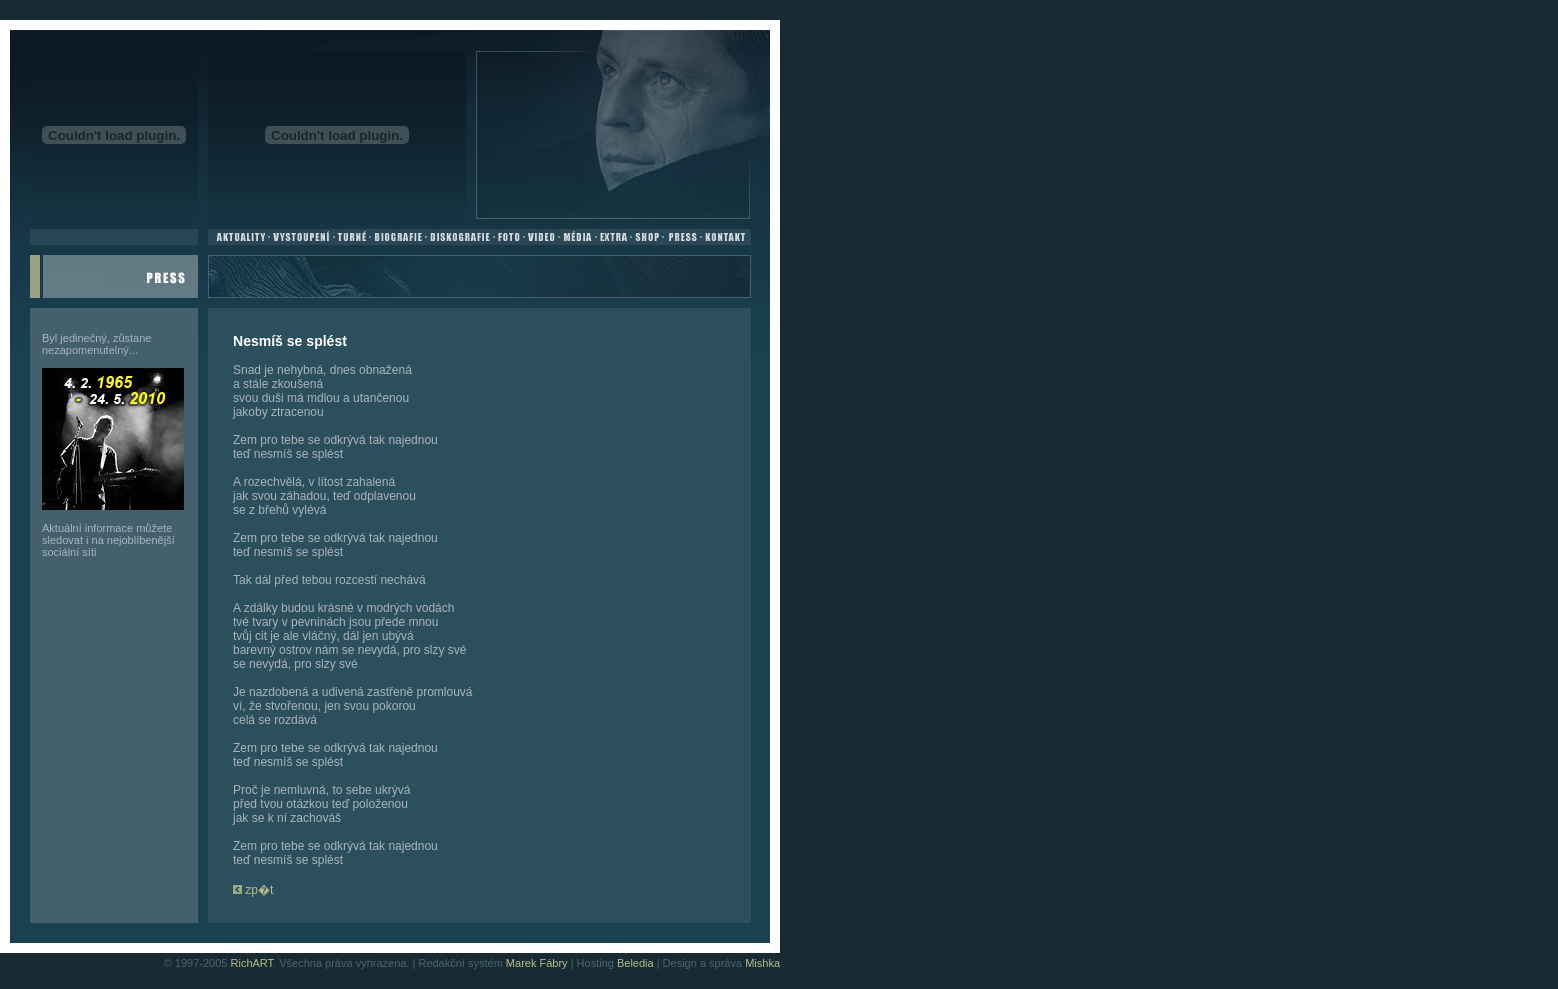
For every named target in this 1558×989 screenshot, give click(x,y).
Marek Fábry (537, 963)
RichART (252, 963)
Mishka (762, 963)
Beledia (635, 963)
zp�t (253, 890)
